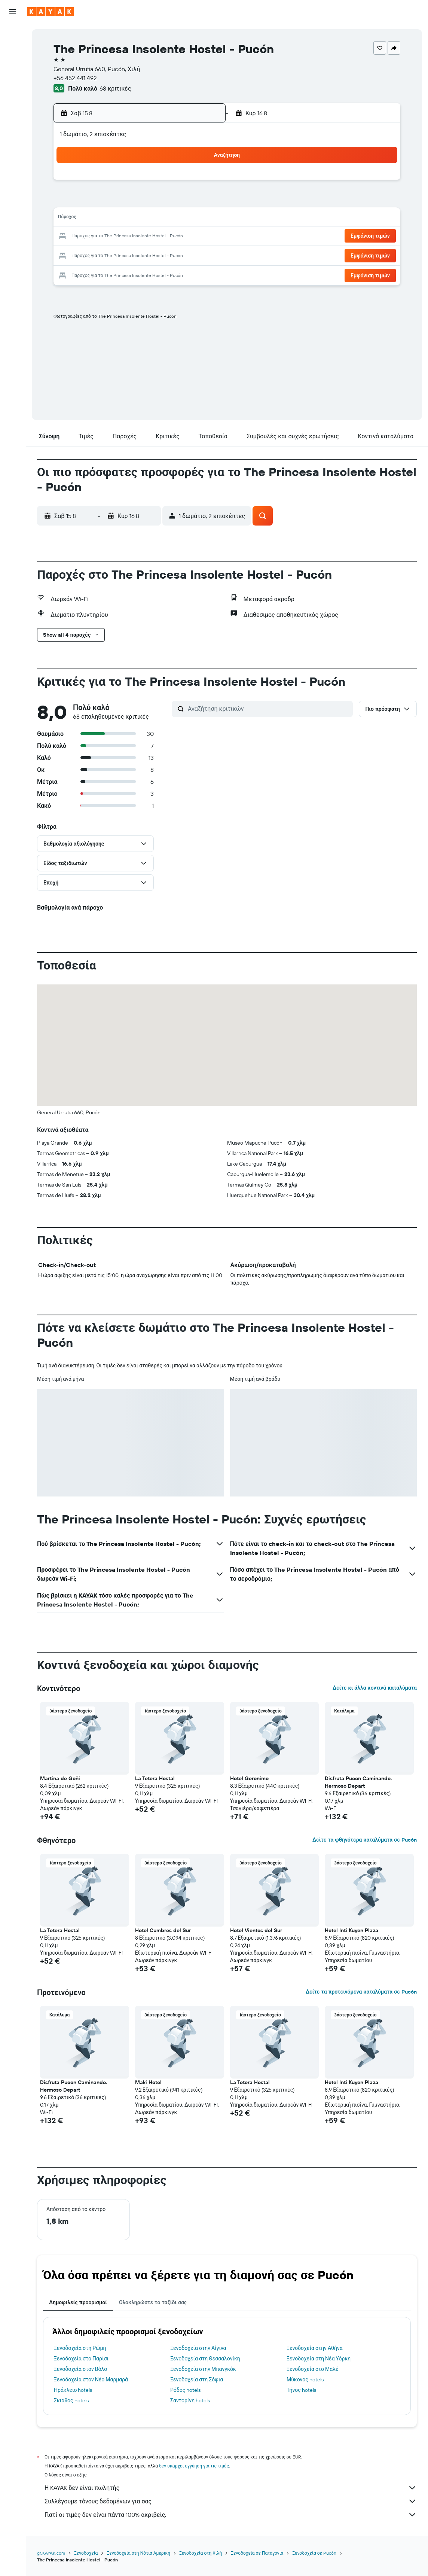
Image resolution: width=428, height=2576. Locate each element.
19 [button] (130, 236)
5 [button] (130, 200)
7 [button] (165, 200)
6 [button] (148, 200)
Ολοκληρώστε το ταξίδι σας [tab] (153, 2302)
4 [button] (112, 200)
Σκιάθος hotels (71, 2400)
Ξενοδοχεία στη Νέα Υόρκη (319, 2358)
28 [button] (165, 254)
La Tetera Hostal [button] (155, 1778)
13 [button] (148, 218)
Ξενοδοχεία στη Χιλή (200, 2553)
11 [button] (112, 218)
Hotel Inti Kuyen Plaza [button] (351, 1930)
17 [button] (94, 236)
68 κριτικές (115, 88)
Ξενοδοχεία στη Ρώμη (80, 2348)
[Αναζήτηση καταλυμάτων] (12, 50)
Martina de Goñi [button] (60, 1778)
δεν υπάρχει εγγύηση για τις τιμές (194, 2466)
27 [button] (148, 254)
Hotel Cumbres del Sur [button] (163, 1930)
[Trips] (12, 140)
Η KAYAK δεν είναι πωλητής (231, 2487)
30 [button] (201, 254)
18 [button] (112, 236)
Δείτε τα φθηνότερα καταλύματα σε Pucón (364, 1839)
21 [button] (166, 236)
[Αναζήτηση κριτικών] (268, 708)
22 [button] (183, 236)
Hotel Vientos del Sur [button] (256, 1930)
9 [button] (202, 200)
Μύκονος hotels (305, 2379)
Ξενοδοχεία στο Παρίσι (81, 2358)
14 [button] (166, 218)
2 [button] (202, 182)
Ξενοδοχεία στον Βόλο (80, 2369)
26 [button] (129, 254)
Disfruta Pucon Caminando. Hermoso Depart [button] (358, 1782)
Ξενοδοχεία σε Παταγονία (257, 2553)
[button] (12, 11)
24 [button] (94, 254)
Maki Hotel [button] (148, 2082)
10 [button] (94, 218)
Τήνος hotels (301, 2390)
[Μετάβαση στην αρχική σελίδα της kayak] (50, 11)
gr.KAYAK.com (51, 2553)
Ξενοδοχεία (86, 2553)
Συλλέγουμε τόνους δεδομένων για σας (231, 2501)
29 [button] (183, 254)
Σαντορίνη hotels (190, 2400)
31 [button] (94, 272)
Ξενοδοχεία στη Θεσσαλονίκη (205, 2358)
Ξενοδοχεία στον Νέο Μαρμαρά (91, 2379)
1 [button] (184, 182)
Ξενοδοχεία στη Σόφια (196, 2379)
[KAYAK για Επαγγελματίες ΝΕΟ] (12, 118)
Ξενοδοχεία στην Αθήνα (315, 2348)
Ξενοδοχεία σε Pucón (314, 2553)
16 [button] (202, 218)
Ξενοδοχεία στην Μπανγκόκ (203, 2369)
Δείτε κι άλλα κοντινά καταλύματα (375, 1687)
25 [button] (111, 254)
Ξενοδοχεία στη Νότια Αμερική (138, 2553)
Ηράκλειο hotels (73, 2390)
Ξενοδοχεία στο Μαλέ (313, 2369)
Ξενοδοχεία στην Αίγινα (198, 2348)
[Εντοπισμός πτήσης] (12, 102)
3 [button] (94, 200)
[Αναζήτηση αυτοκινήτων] (12, 65)
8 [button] (184, 200)
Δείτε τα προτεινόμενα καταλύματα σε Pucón (361, 1991)
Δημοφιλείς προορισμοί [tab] (78, 2302)
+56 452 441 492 (75, 78)
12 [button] (130, 218)
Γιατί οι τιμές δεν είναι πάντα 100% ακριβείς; (231, 2514)
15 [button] (184, 218)
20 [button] (148, 236)
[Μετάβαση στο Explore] (12, 87)
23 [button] (201, 236)
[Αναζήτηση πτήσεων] (12, 34)
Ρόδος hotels (185, 2390)
